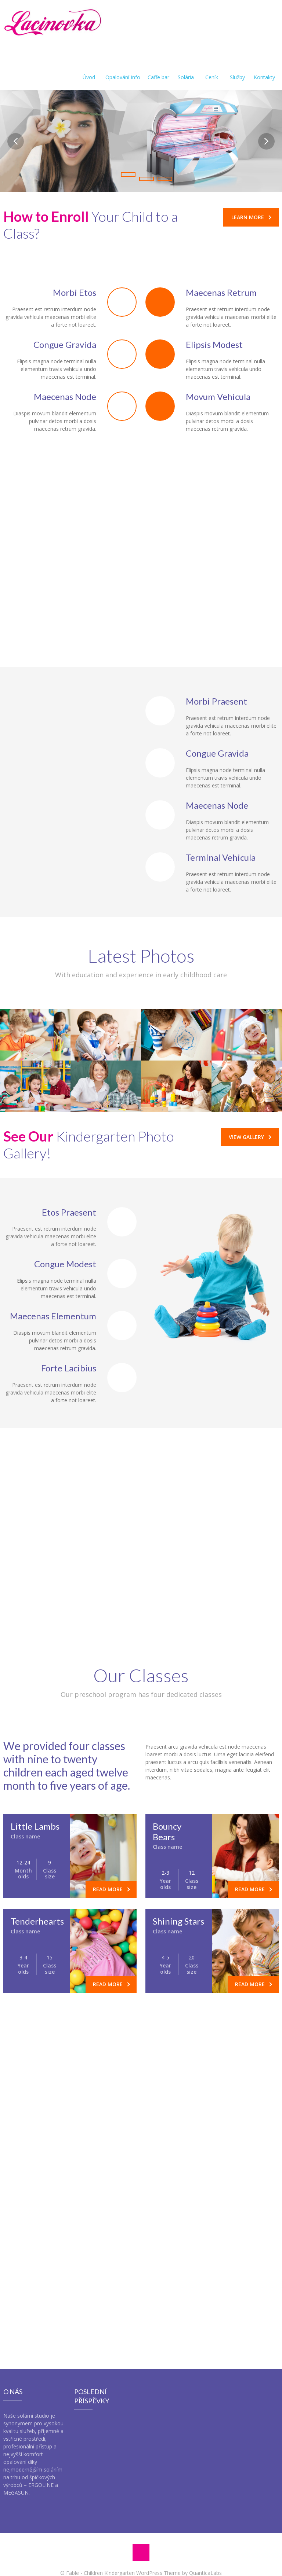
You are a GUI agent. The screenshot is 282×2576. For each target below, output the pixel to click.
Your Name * (24, 2208)
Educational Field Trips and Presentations (63, 1490)
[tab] (70, 1490)
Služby (237, 68)
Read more (111, 1889)
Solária (186, 68)
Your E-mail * (119, 2208)
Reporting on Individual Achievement (78, 1555)
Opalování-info (122, 68)
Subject (207, 2208)
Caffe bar (158, 68)
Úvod (89, 68)
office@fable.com (159, 2179)
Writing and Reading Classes (66, 1576)
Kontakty (264, 68)
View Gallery (250, 1136)
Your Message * (28, 2236)
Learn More (251, 217)
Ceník (211, 68)
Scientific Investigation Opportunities (58, 1602)
